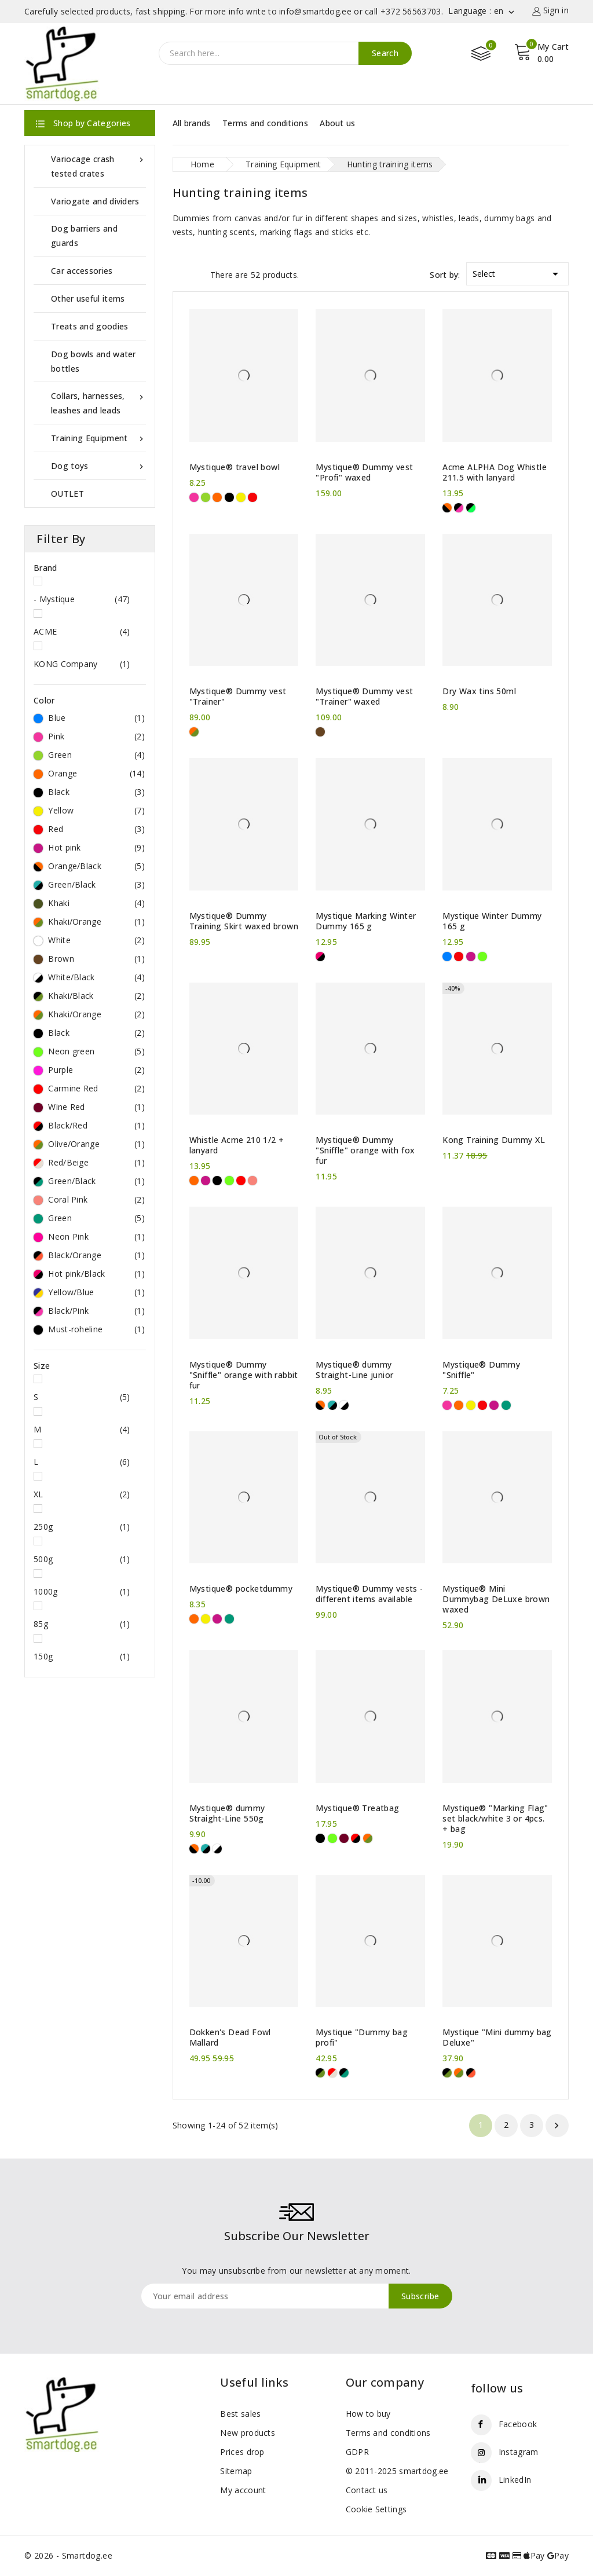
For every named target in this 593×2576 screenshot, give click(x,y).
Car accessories (82, 270)
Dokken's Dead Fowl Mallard (230, 2037)
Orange (96, 774)
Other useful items (88, 298)
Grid (178, 274)
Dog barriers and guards (84, 235)
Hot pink (96, 848)
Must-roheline (96, 1329)
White (96, 940)
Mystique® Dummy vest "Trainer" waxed (364, 696)
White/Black (96, 977)
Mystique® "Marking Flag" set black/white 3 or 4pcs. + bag (495, 1818)
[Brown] (320, 731)
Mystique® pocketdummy (240, 1589)
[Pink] (194, 497)
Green (96, 755)
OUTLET (67, 493)
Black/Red (96, 1126)
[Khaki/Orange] (194, 731)
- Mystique (82, 599)
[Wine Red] (344, 1838)
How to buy (368, 2413)
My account (243, 2490)
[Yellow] (241, 497)
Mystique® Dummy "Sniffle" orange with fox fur (365, 1150)
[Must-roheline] (470, 507)
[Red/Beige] (332, 2072)
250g (82, 1527)
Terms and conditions (265, 123)
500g (82, 1559)
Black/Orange (96, 1255)
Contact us (367, 2490)
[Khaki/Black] (320, 2072)
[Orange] (217, 497)
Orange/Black (96, 866)
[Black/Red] (355, 1838)
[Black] (229, 497)
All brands (192, 123)
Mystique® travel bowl (234, 467)
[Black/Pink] (458, 507)
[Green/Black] (332, 1405)
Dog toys (98, 466)
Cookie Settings (376, 2509)
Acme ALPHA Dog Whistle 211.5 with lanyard (494, 472)
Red (96, 829)
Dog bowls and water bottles (93, 361)
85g (82, 1624)
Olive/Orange (96, 1144)
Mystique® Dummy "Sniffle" (481, 1370)
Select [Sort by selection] (517, 272)
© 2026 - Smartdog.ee (68, 2555)
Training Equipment (98, 438)
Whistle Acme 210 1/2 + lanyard (236, 1145)
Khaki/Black (96, 996)
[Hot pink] (470, 956)
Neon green (96, 1051)
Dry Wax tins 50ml (479, 691)
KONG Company (82, 664)
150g (82, 1656)
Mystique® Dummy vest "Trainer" (238, 696)
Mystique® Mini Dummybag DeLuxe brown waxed (496, 1599)
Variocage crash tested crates (98, 165)
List (198, 274)
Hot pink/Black (96, 1274)
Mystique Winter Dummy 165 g (491, 921)
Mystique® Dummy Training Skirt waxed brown (243, 921)
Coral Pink (96, 1200)
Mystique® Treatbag (357, 1808)
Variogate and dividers (95, 201)
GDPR (357, 2451)
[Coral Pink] (252, 1180)
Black (96, 792)
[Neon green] (482, 956)
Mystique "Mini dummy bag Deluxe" (497, 2037)
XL (82, 1494)
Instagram (519, 2451)
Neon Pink (96, 1237)
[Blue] (447, 956)
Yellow (96, 811)
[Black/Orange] (470, 2072)
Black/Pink (96, 1311)
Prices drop (242, 2451)
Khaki (96, 903)
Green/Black (96, 885)
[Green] (205, 497)
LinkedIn (515, 2479)
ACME (82, 632)
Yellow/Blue (96, 1292)
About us (337, 123)
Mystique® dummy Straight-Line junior (354, 1370)
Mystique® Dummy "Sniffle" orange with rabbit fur (243, 1375)
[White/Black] (344, 1405)
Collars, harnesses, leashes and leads (98, 402)
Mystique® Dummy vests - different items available (369, 1594)
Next (556, 2125)
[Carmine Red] (241, 1180)
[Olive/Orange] (367, 1838)
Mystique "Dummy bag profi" (362, 2037)
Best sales (240, 2413)
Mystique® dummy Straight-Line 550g (227, 1813)
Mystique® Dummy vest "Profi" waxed (364, 472)
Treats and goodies (89, 326)
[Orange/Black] (447, 507)
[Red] (252, 497)
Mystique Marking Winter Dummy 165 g (366, 921)
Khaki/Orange (96, 922)
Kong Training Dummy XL (493, 1140)
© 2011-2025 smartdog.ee (397, 2470)
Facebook (518, 2424)
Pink (96, 736)
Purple (96, 1070)
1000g (82, 1592)
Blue (96, 718)
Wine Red (96, 1107)
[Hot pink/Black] (320, 956)
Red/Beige (96, 1163)
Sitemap (236, 2470)
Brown (96, 959)
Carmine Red (96, 1088)
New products (247, 2432)
